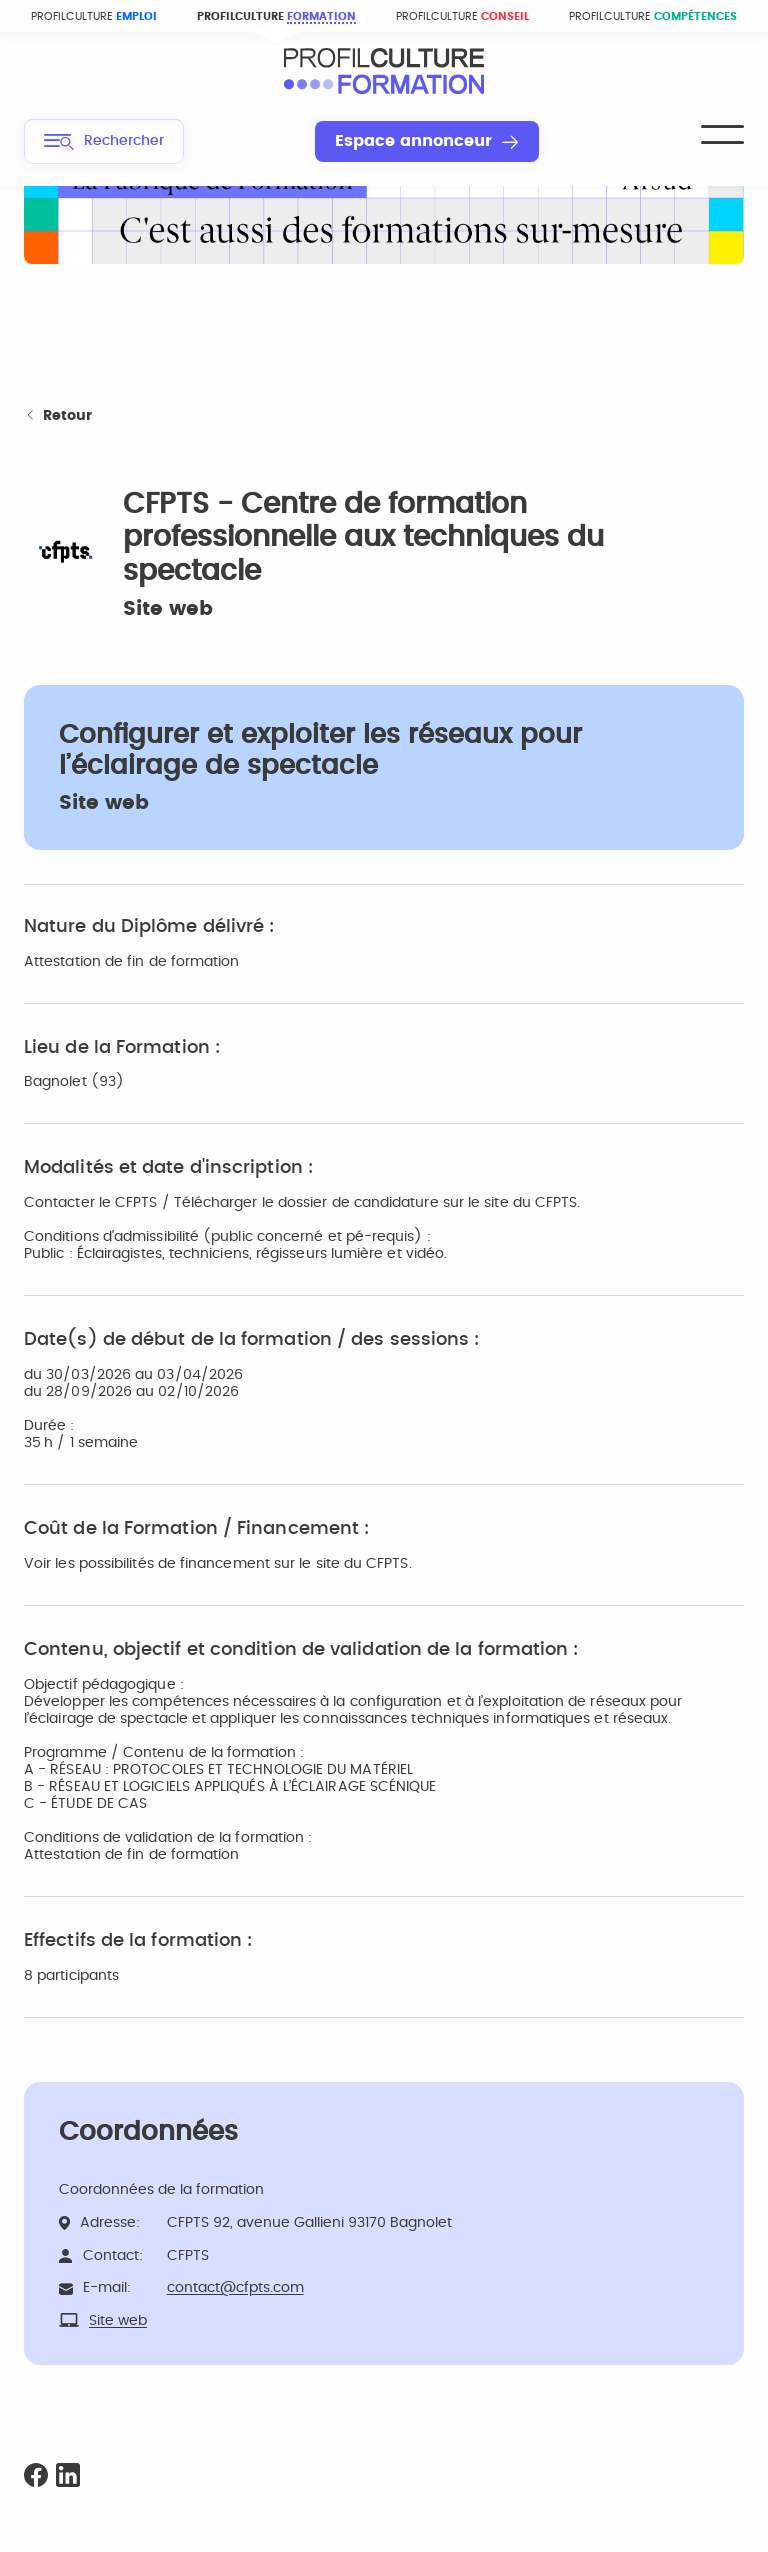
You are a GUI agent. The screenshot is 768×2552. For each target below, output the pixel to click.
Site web (168, 609)
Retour (58, 416)
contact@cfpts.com (235, 2288)
